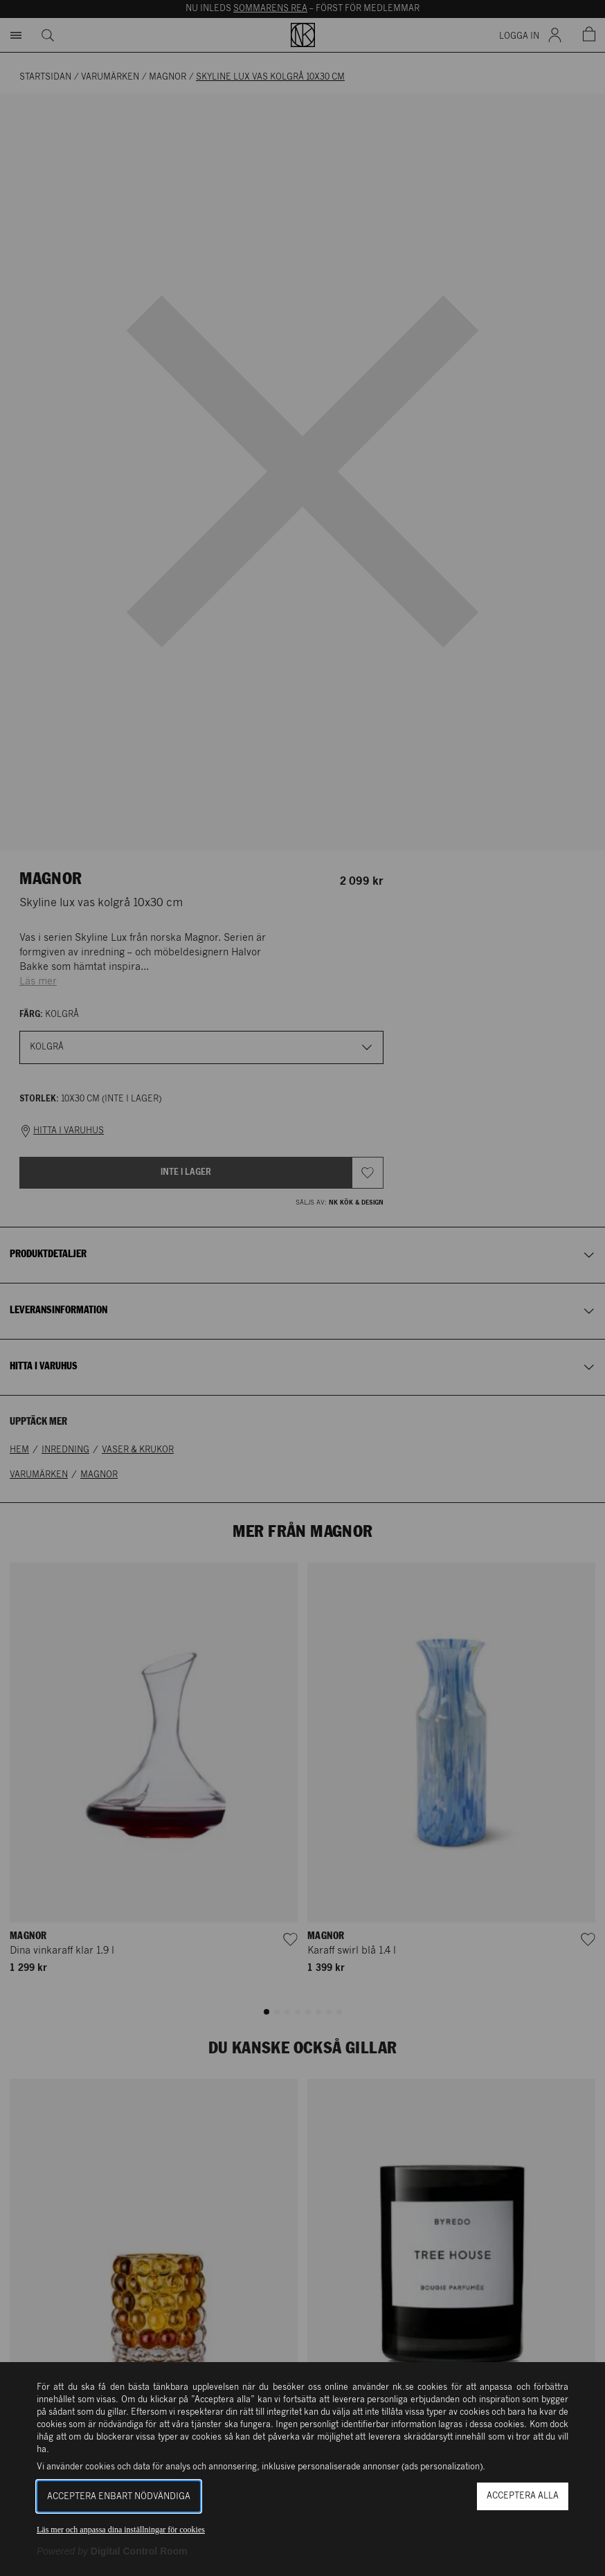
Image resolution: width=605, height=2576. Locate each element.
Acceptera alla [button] (523, 2496)
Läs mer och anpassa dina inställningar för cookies (121, 2529)
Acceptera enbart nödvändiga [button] (118, 2497)
